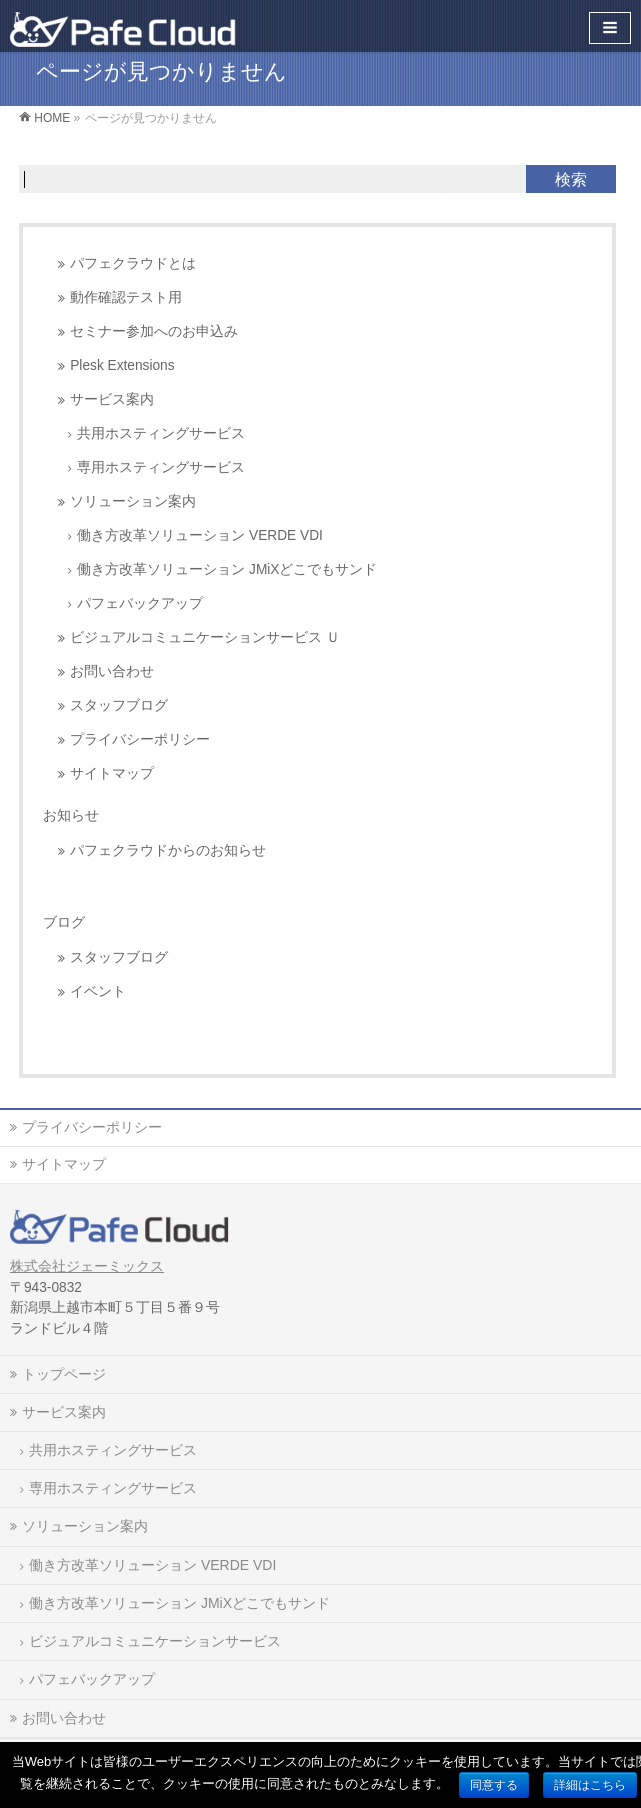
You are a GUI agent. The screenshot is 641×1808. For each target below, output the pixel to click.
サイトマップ (112, 773)
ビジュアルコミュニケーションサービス (155, 1641)
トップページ (64, 1374)
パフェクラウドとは (133, 263)
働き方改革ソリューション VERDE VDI (200, 535)
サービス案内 (112, 399)
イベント (98, 991)
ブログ (64, 922)
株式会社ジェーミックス (87, 1266)
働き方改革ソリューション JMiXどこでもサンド (227, 569)
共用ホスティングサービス (161, 433)
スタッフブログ (119, 705)
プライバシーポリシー (140, 739)
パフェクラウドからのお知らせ (168, 850)
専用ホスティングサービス (161, 467)
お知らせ (71, 815)
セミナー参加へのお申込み (154, 331)
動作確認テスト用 (126, 297)
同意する (494, 1785)
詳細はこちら (590, 1785)
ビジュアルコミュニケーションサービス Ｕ (205, 637)
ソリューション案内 (133, 501)
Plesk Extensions (122, 365)
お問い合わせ (112, 671)
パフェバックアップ (140, 603)
